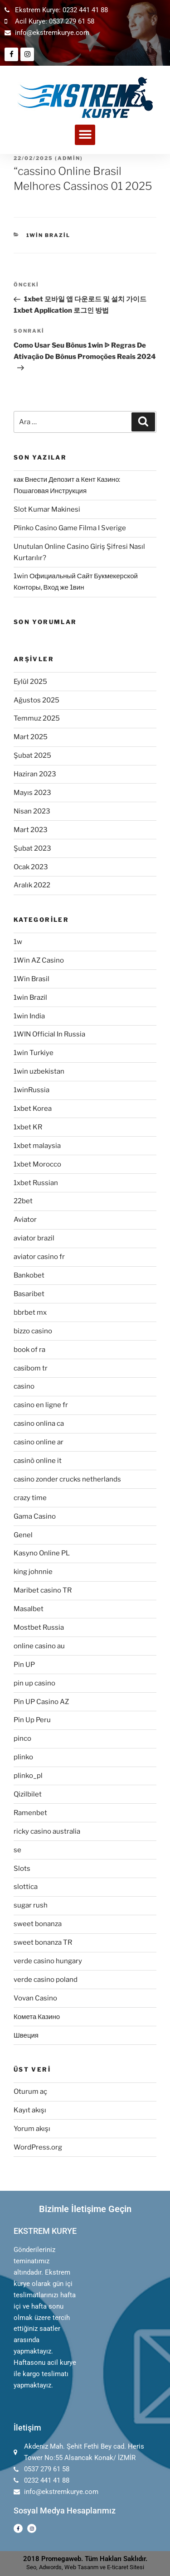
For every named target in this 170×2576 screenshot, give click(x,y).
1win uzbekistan (39, 1071)
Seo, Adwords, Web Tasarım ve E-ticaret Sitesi (85, 2567)
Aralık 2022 (32, 885)
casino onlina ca (39, 1423)
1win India (29, 1016)
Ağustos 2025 (36, 700)
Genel (23, 1535)
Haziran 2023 (35, 774)
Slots (22, 1868)
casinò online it (38, 1461)
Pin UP (24, 1665)
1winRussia (31, 1090)
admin (69, 158)
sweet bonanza (38, 1924)
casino (24, 1386)
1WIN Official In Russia (49, 1034)
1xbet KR (28, 1127)
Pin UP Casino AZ (41, 1702)
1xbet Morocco (37, 1164)
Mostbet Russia (39, 1627)
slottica (26, 1887)
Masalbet (29, 1609)
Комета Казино (37, 2017)
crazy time (30, 1498)
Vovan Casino (35, 1998)
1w (18, 942)
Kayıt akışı (30, 2110)
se (17, 1850)
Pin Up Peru (32, 1720)
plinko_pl (28, 1776)
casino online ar (38, 1442)
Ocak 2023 (31, 867)
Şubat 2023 (32, 848)
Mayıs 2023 (32, 793)
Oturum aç (30, 2091)
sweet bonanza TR (43, 1942)
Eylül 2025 (30, 682)
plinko (23, 1757)
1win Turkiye (33, 1053)
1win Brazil (48, 235)
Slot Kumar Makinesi (47, 509)
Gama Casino (35, 1516)
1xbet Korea (33, 1108)
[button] (85, 135)
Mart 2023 (31, 830)
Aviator (25, 1219)
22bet (23, 1201)
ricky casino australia (47, 1831)
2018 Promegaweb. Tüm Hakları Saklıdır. (85, 2559)
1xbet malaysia (37, 1146)
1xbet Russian (36, 1183)
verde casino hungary (48, 1961)
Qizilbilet (28, 1794)
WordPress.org (38, 2147)
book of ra (29, 1350)
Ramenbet (30, 1813)
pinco (22, 1738)
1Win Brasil (31, 979)
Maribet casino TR (43, 1590)
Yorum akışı (32, 2129)
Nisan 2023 (32, 811)
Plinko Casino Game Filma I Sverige (70, 528)
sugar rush (31, 1905)
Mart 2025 (31, 737)
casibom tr (31, 1368)
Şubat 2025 (32, 755)
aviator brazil (34, 1238)
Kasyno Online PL (42, 1553)
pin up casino (34, 1683)
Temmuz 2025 (37, 718)
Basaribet (29, 1294)
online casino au (39, 1646)
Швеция (26, 2035)
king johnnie (33, 1572)
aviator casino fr (39, 1257)
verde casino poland (46, 1980)
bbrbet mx (30, 1312)
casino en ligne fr (41, 1405)
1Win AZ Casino (39, 960)
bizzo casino (33, 1331)
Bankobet (29, 1275)
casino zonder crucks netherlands (67, 1479)
